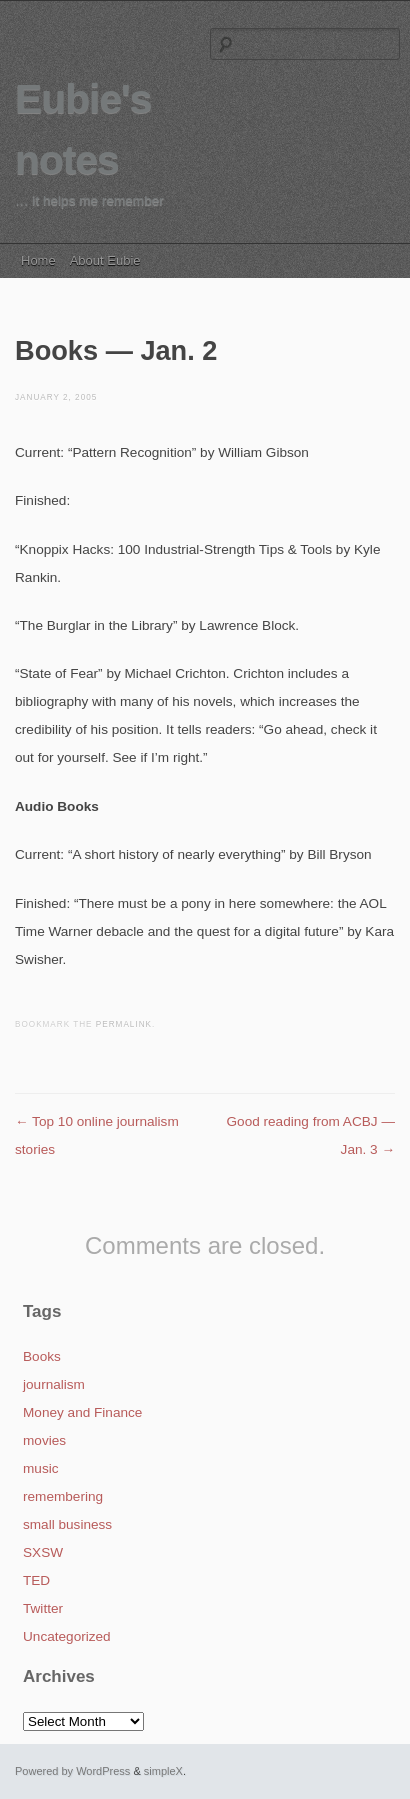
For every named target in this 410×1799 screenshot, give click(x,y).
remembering (63, 1496)
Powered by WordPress (72, 1771)
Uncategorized (67, 1636)
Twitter (43, 1608)
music (41, 1468)
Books (42, 1356)
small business (67, 1524)
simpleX (163, 1771)
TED (36, 1580)
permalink (124, 1024)
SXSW (43, 1552)
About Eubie (105, 260)
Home (38, 260)
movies (44, 1440)
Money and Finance (82, 1412)
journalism (54, 1384)
